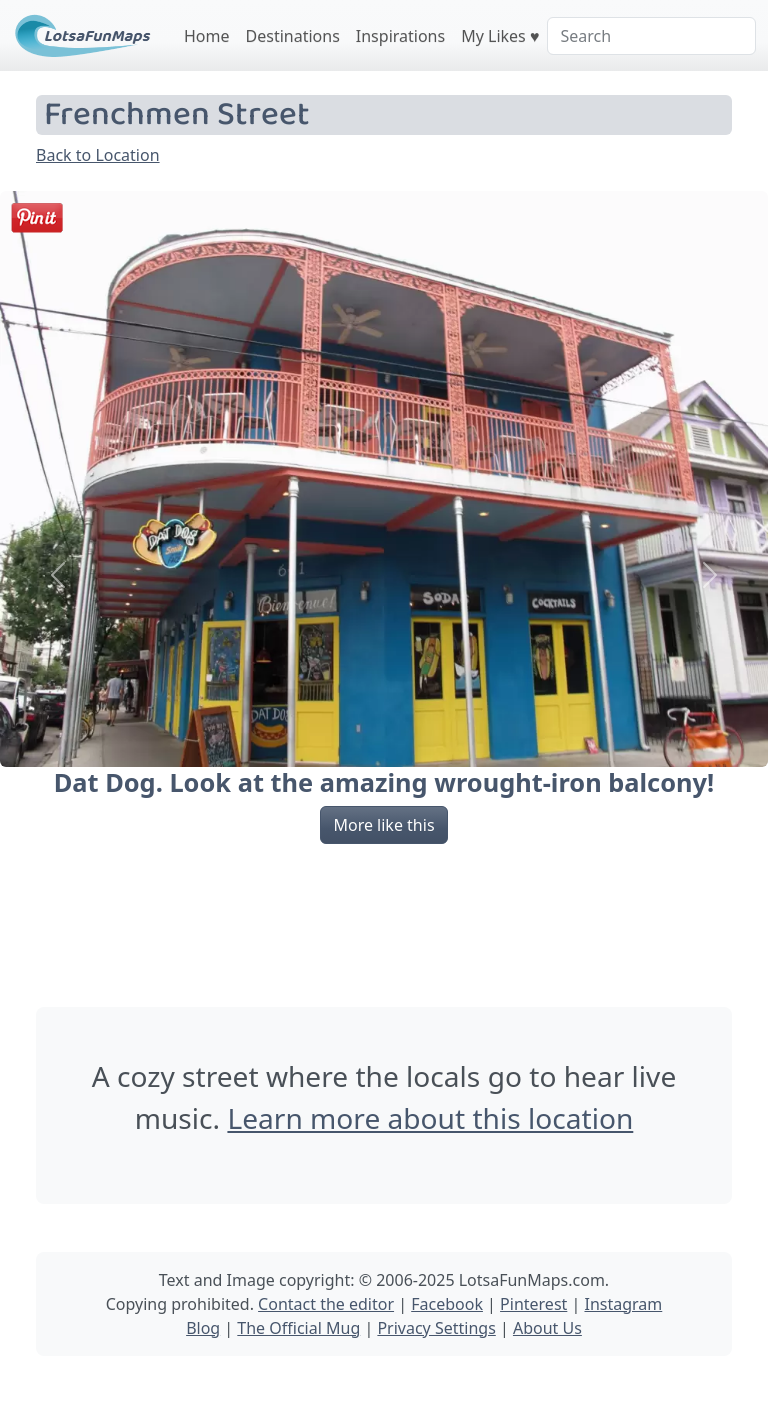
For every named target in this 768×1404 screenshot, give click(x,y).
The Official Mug (298, 1328)
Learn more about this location (430, 1118)
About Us (547, 1328)
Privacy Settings (436, 1328)
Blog (203, 1328)
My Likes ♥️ (500, 36)
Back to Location (98, 155)
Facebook (447, 1304)
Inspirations (400, 36)
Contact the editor (326, 1304)
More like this (383, 825)
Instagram (623, 1304)
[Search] (651, 36)
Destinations (293, 36)
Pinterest (533, 1304)
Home (207, 36)
